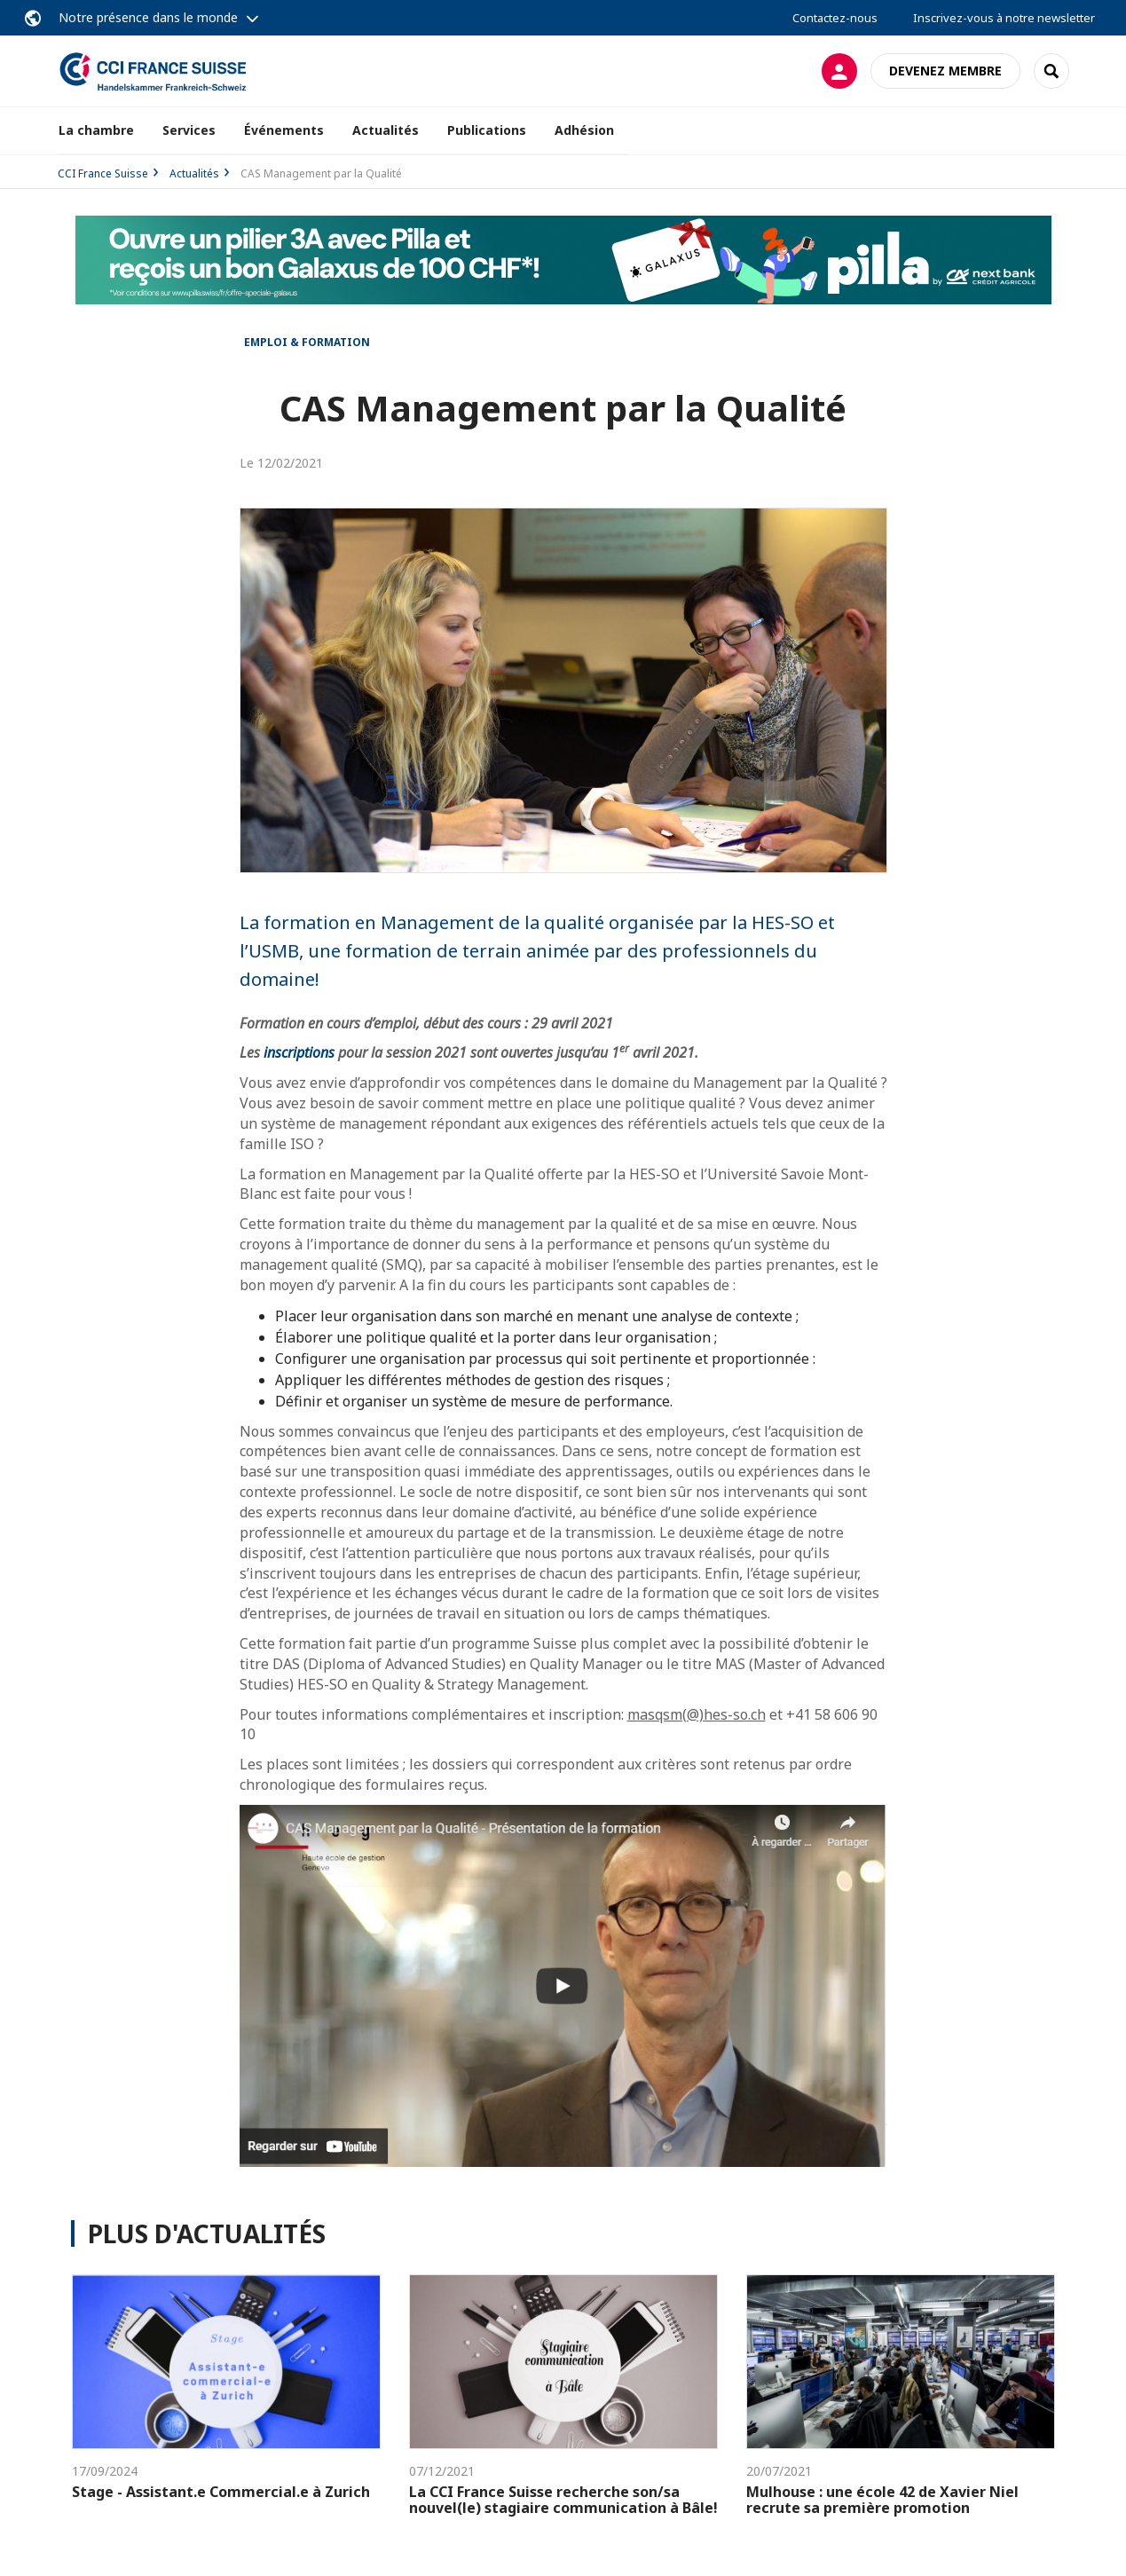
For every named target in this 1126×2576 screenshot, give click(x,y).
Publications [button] (486, 130)
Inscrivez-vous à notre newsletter (1004, 18)
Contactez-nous (835, 18)
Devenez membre (945, 70)
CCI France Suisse (103, 173)
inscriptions (299, 1052)
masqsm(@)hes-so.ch (696, 1714)
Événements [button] (284, 130)
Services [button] (189, 130)
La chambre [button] (96, 130)
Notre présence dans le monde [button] (148, 17)
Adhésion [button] (584, 130)
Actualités (385, 130)
